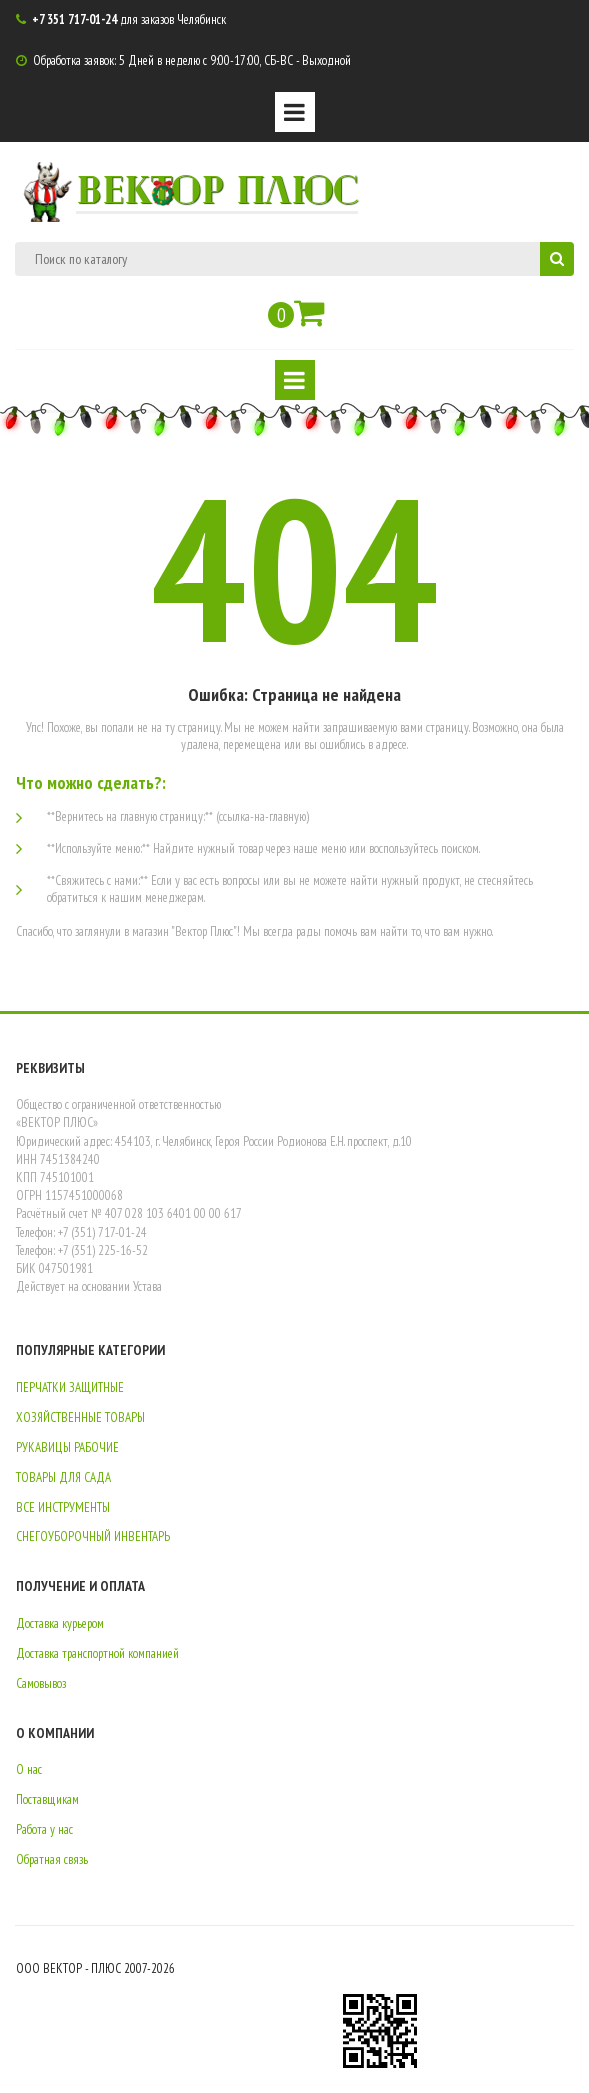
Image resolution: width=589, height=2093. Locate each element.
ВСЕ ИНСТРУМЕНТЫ (63, 1507)
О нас (29, 1769)
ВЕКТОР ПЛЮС (217, 188)
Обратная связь (52, 1859)
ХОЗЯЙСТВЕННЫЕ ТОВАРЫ (80, 1417)
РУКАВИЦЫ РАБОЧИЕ (67, 1447)
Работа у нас (44, 1829)
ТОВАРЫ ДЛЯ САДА (63, 1477)
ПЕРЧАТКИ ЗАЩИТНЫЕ (70, 1387)
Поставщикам (47, 1799)
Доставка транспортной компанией (97, 1653)
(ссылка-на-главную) (262, 816)
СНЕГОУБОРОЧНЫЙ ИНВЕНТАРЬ (93, 1536)
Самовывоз (41, 1683)
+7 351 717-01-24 (74, 19)
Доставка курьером (60, 1623)
